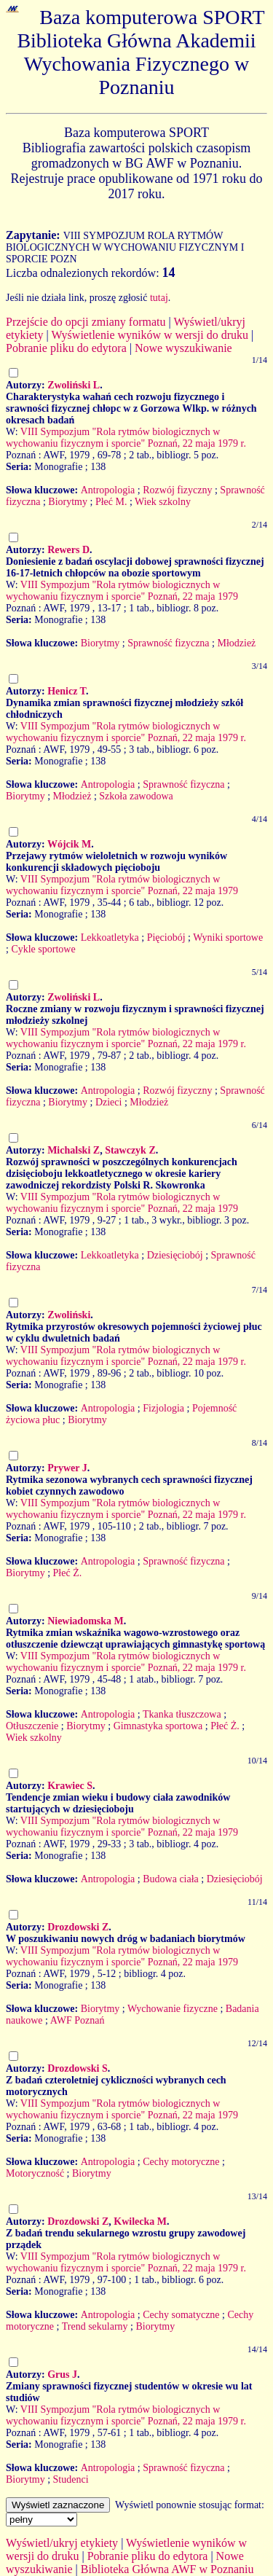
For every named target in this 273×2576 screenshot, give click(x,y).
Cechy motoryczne (181, 2161)
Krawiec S (69, 1785)
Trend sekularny (95, 2326)
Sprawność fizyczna (168, 643)
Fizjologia (163, 1408)
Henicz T (66, 691)
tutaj (159, 297)
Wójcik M (69, 844)
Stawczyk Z (130, 1150)
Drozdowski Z (77, 1927)
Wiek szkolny (163, 501)
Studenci (71, 2479)
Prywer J (67, 1468)
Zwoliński (68, 1314)
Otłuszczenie (32, 1725)
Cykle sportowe (43, 949)
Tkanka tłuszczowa (182, 1714)
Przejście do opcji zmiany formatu (85, 322)
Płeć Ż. (67, 1572)
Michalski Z (73, 1150)
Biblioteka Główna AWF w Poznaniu (167, 2569)
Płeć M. (111, 501)
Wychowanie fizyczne (172, 2008)
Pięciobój (166, 937)
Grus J (62, 2374)
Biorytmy (67, 501)
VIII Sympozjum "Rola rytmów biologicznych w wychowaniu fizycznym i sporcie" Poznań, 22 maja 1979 (122, 590)
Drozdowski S (77, 2068)
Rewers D (68, 549)
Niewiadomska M (85, 1621)
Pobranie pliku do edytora (66, 348)
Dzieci (108, 1102)
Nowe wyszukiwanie (183, 348)
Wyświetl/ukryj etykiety (62, 2543)
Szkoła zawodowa (136, 796)
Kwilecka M (140, 2221)
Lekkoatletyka (110, 937)
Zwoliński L (73, 385)
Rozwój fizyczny (177, 490)
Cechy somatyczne (181, 2314)
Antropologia (108, 490)
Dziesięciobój (175, 1255)
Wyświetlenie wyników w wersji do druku (149, 335)
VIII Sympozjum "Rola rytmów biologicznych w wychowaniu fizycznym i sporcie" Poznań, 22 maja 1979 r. (126, 437)
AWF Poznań (77, 2020)
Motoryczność (35, 2173)
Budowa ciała (171, 1879)
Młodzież (236, 643)
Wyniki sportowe (228, 937)
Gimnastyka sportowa (158, 1725)
